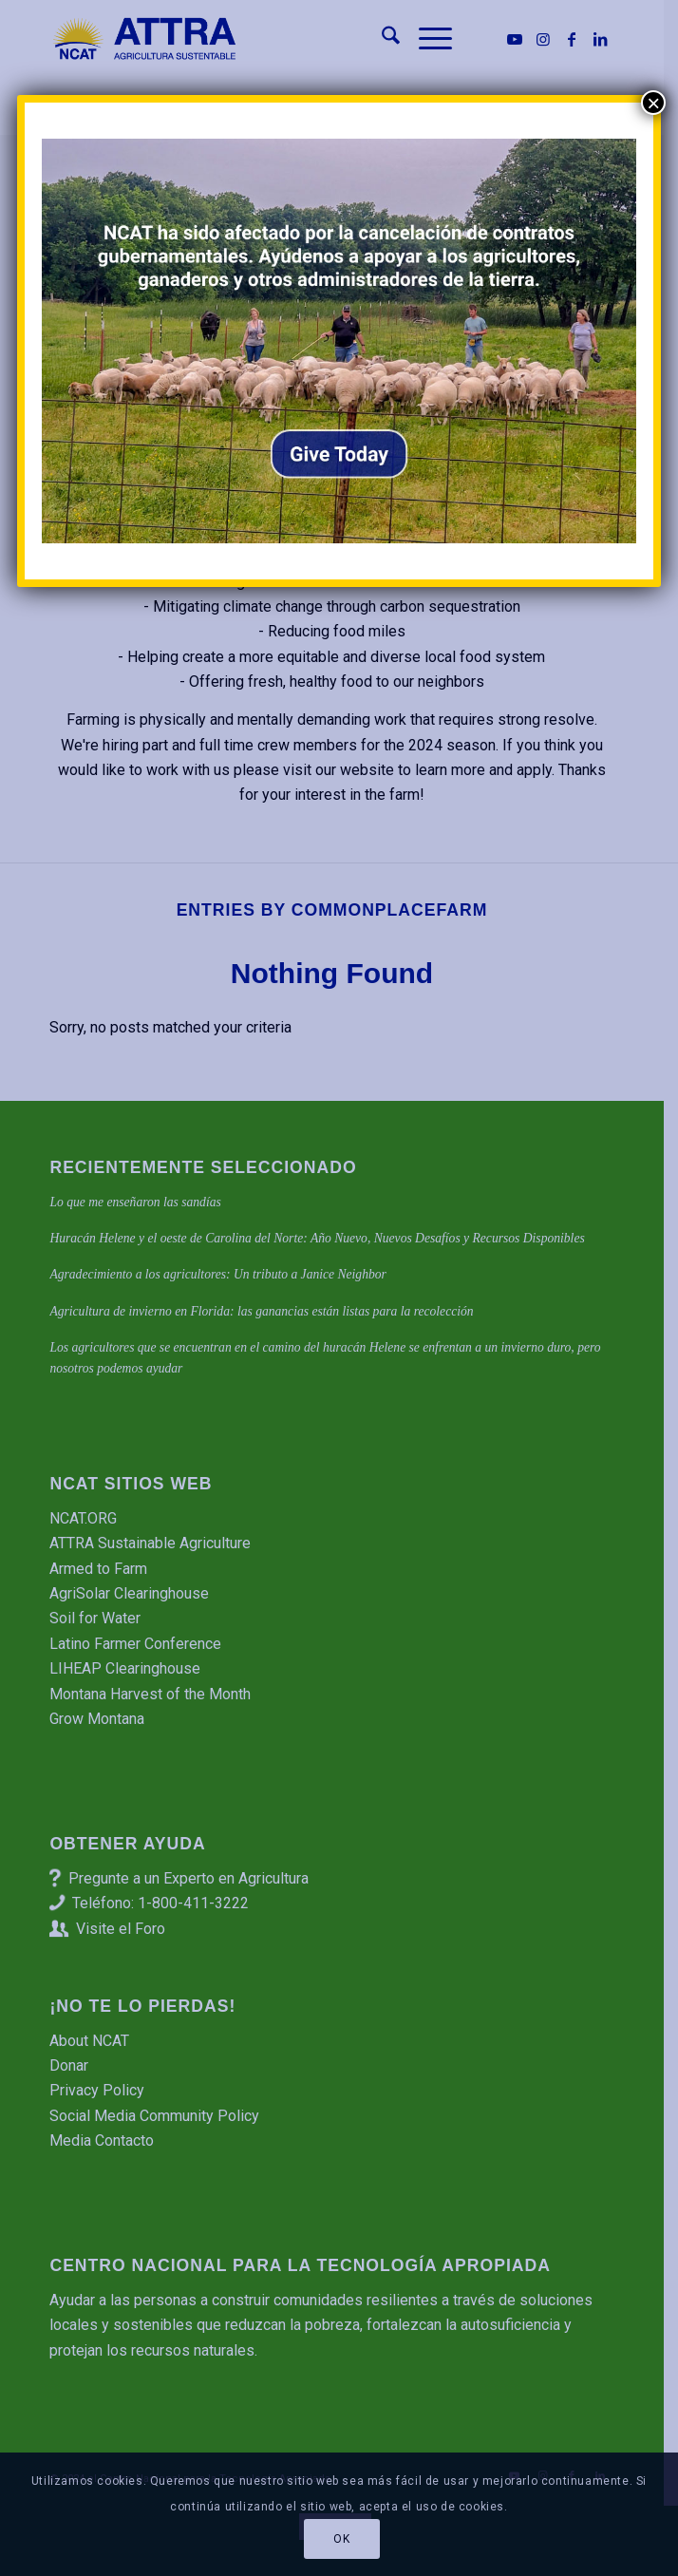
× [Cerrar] (653, 102)
